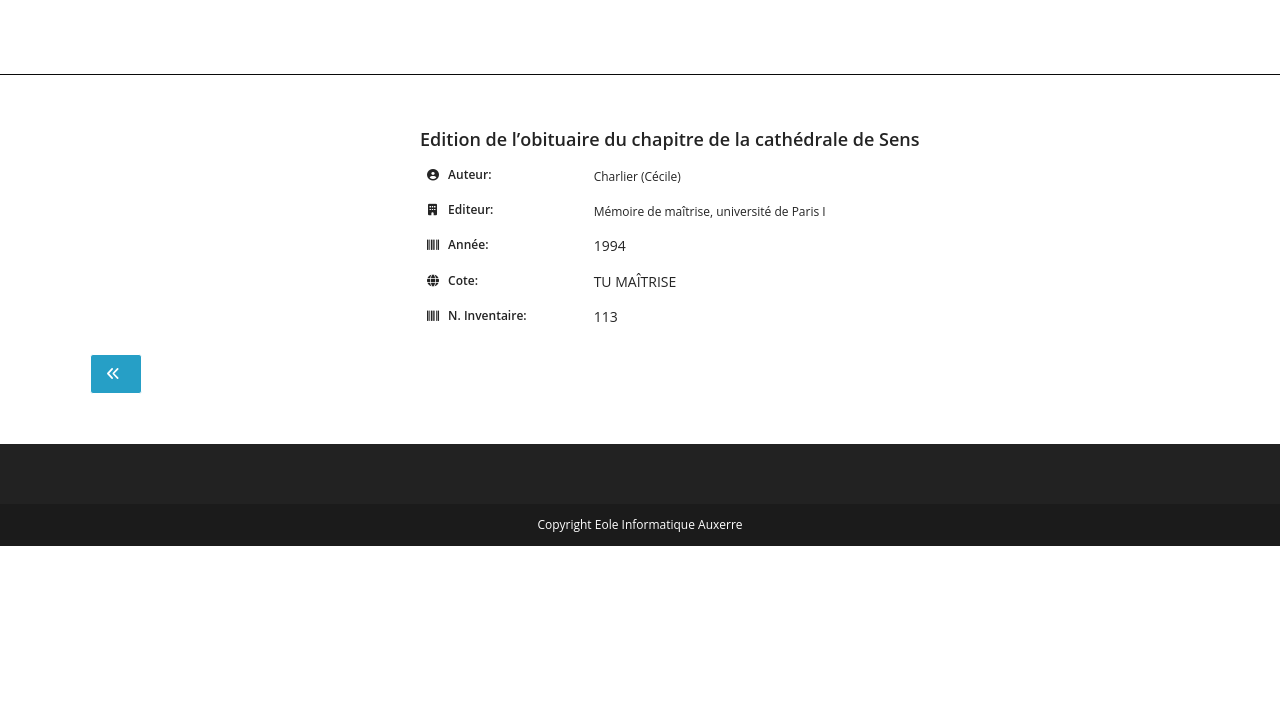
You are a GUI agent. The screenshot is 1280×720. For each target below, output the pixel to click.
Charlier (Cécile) (637, 176)
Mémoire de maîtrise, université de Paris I (710, 211)
